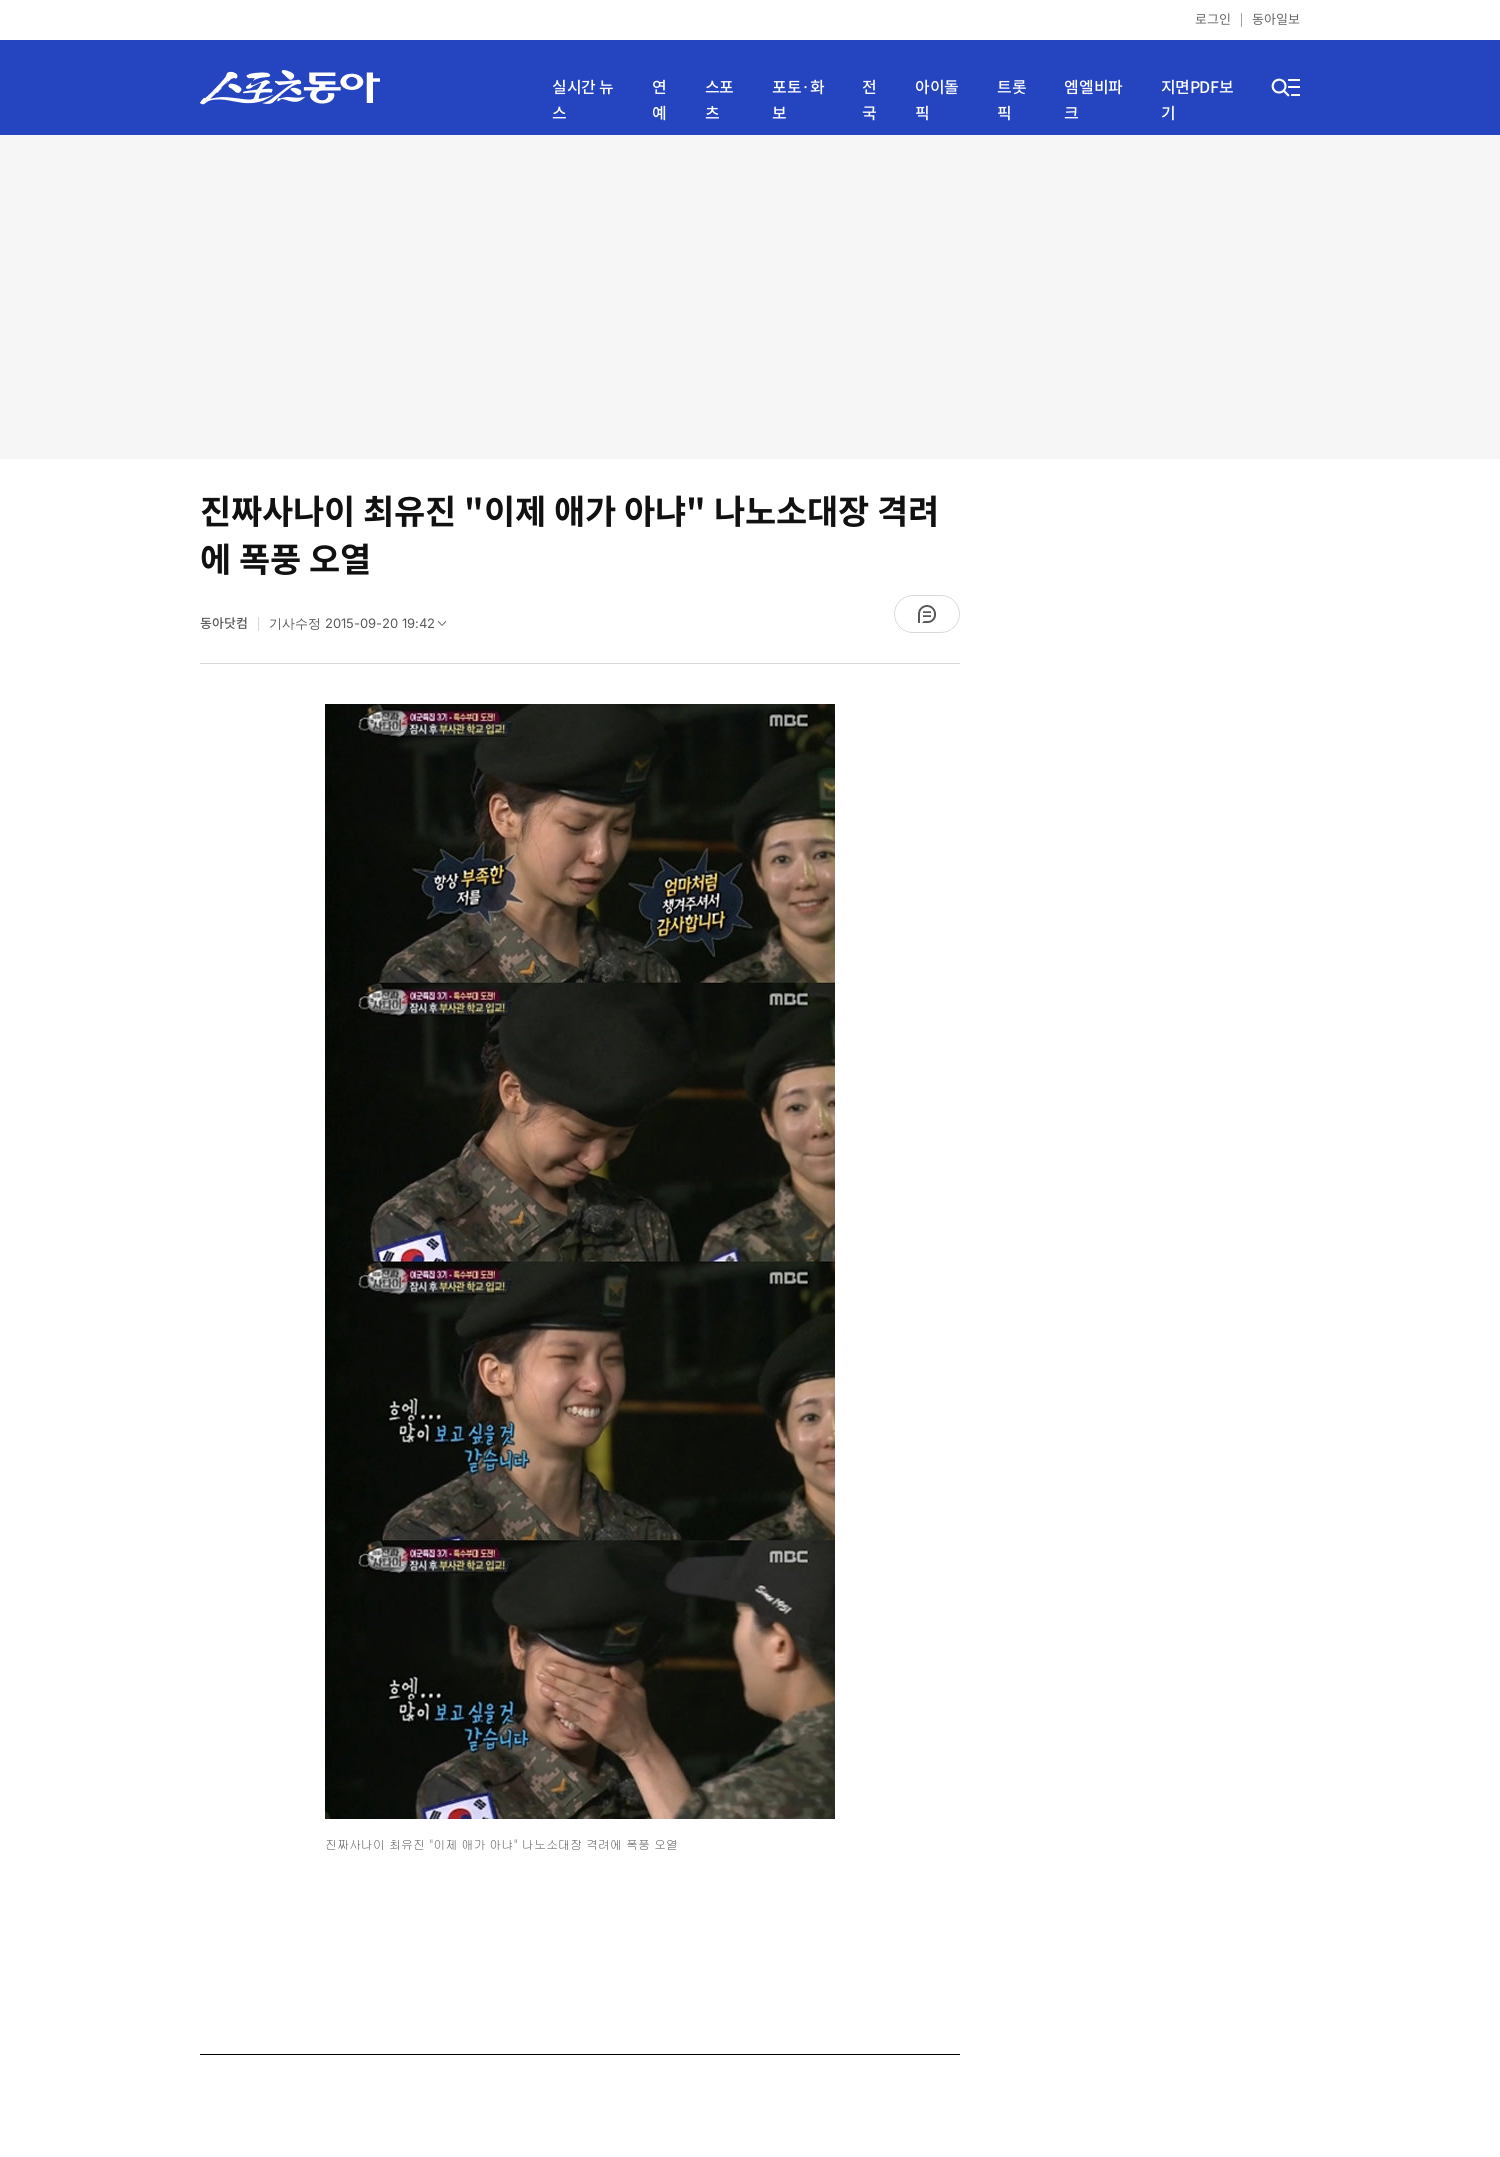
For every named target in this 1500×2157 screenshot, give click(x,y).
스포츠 (719, 100)
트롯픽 (1011, 100)
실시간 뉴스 (583, 100)
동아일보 (1276, 19)
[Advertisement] (750, 295)
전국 (869, 100)
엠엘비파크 (1093, 100)
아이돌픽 (937, 100)
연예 (659, 100)
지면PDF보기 (1197, 100)
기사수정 (364, 628)
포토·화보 (798, 100)
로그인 (1213, 19)
